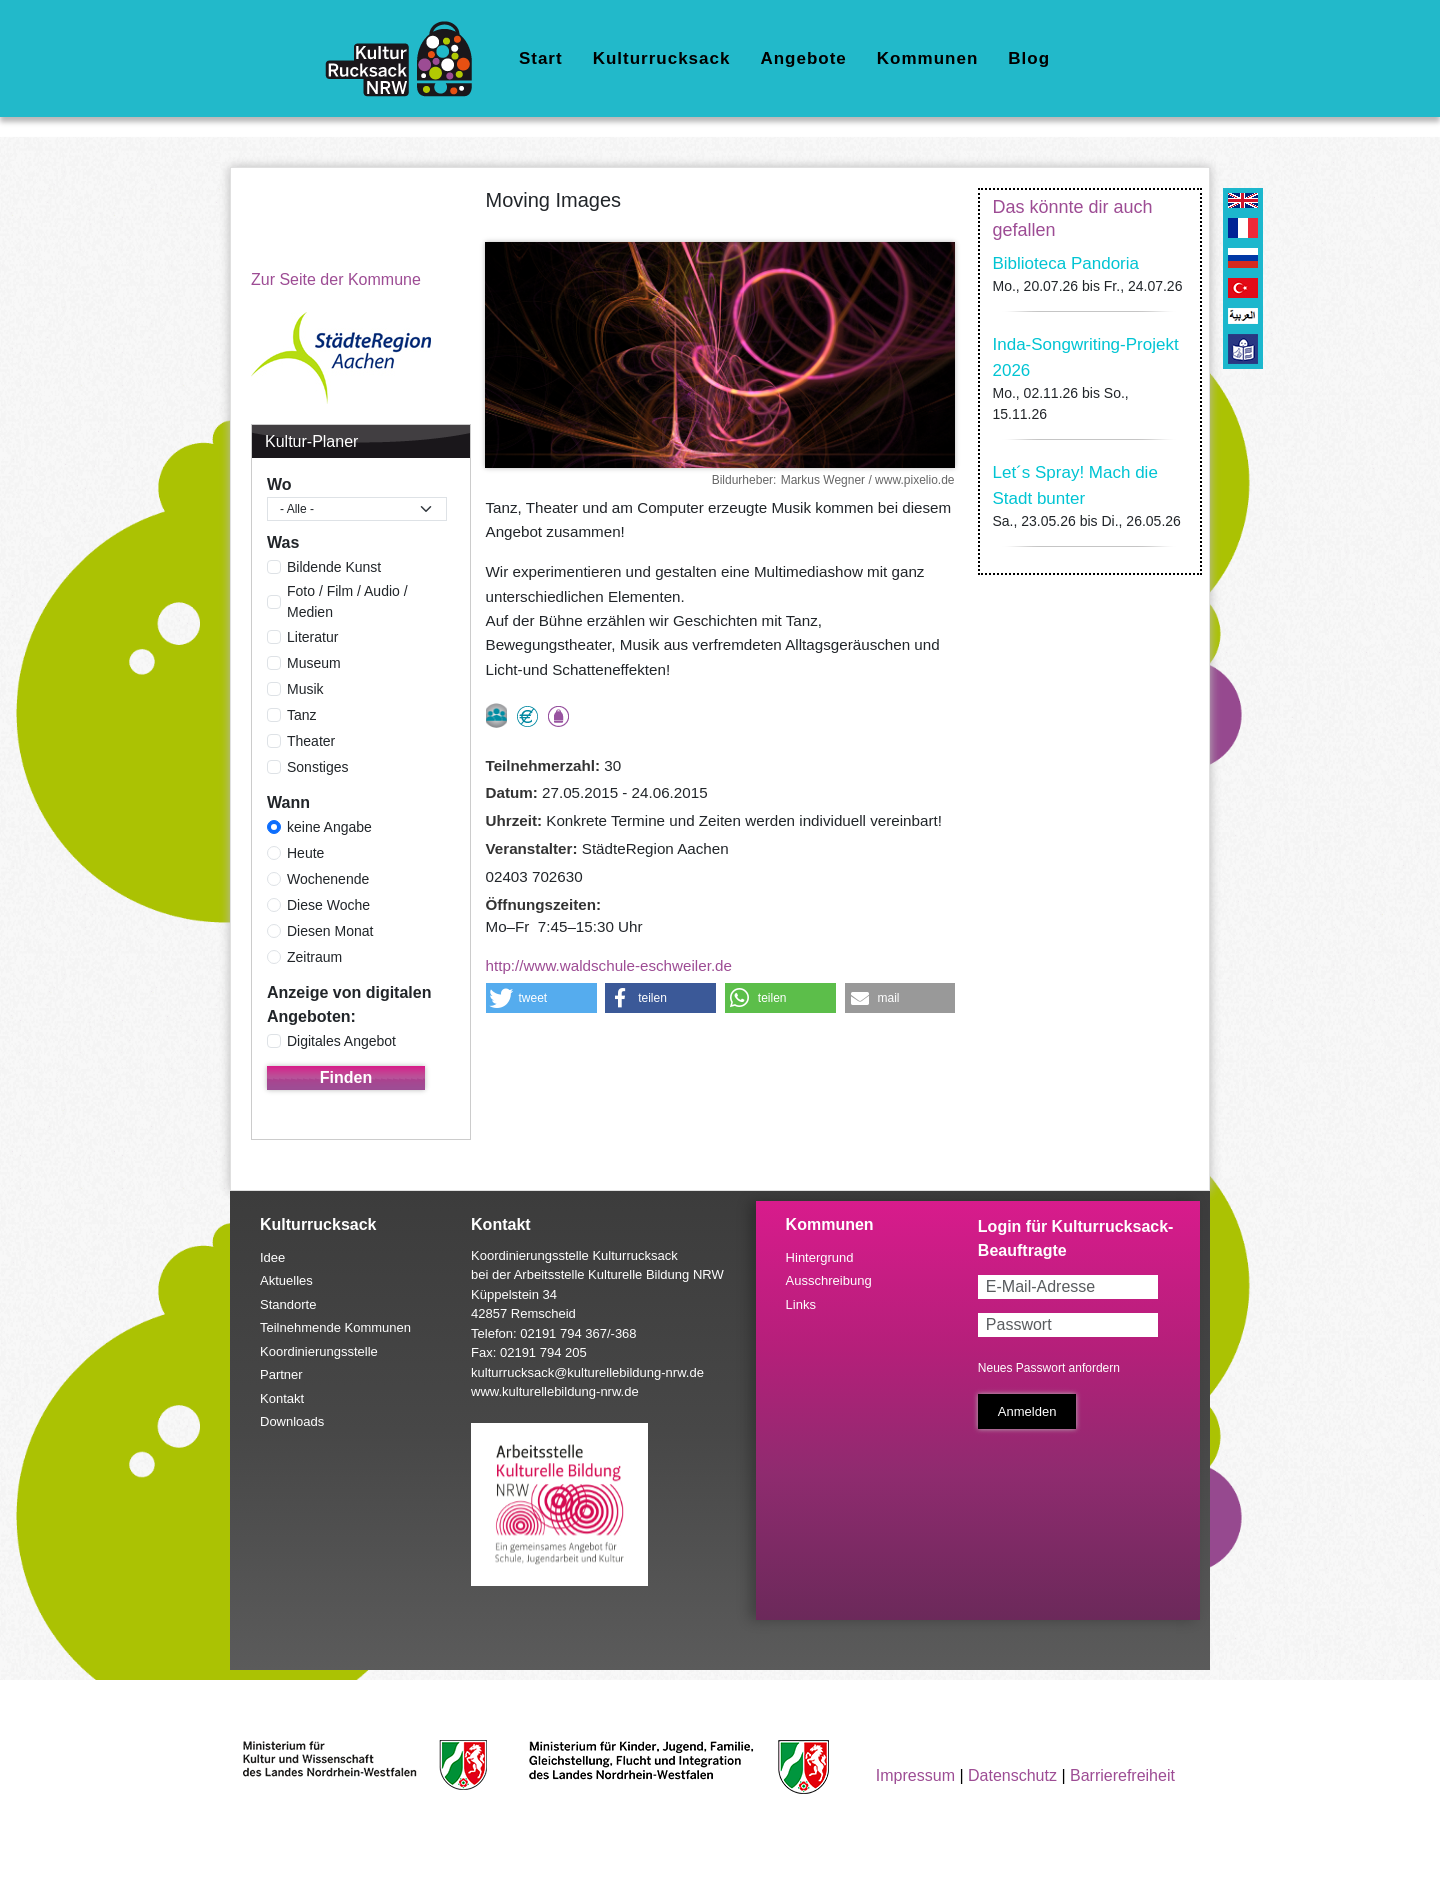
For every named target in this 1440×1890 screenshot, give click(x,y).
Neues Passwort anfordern (1049, 1368)
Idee (272, 1257)
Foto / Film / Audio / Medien (347, 601)
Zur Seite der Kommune (336, 279)
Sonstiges (317, 767)
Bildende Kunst (334, 567)
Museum (314, 663)
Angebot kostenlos (527, 716)
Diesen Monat (330, 931)
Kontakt (282, 1398)
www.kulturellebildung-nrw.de (555, 1391)
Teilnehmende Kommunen (335, 1327)
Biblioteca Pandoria (1066, 263)
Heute (305, 853)
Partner (281, 1374)
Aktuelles (286, 1280)
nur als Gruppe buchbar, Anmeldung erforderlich (496, 715)
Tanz (302, 715)
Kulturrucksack (662, 58)
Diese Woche (328, 905)
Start (541, 58)
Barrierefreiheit (1122, 1775)
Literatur (312, 637)
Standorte (288, 1304)
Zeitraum (314, 957)
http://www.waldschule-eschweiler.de (609, 965)
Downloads (292, 1421)
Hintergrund (820, 1257)
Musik (305, 689)
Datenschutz (1012, 1775)
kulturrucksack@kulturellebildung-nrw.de (587, 1372)
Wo (279, 484)
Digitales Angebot (341, 1041)
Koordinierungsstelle (319, 1351)
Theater (311, 741)
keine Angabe (329, 827)
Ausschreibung (829, 1280)
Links (801, 1304)
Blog (1029, 58)
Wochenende (328, 879)
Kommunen (928, 58)
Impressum (915, 1775)
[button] (541, 998)
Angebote (803, 58)
